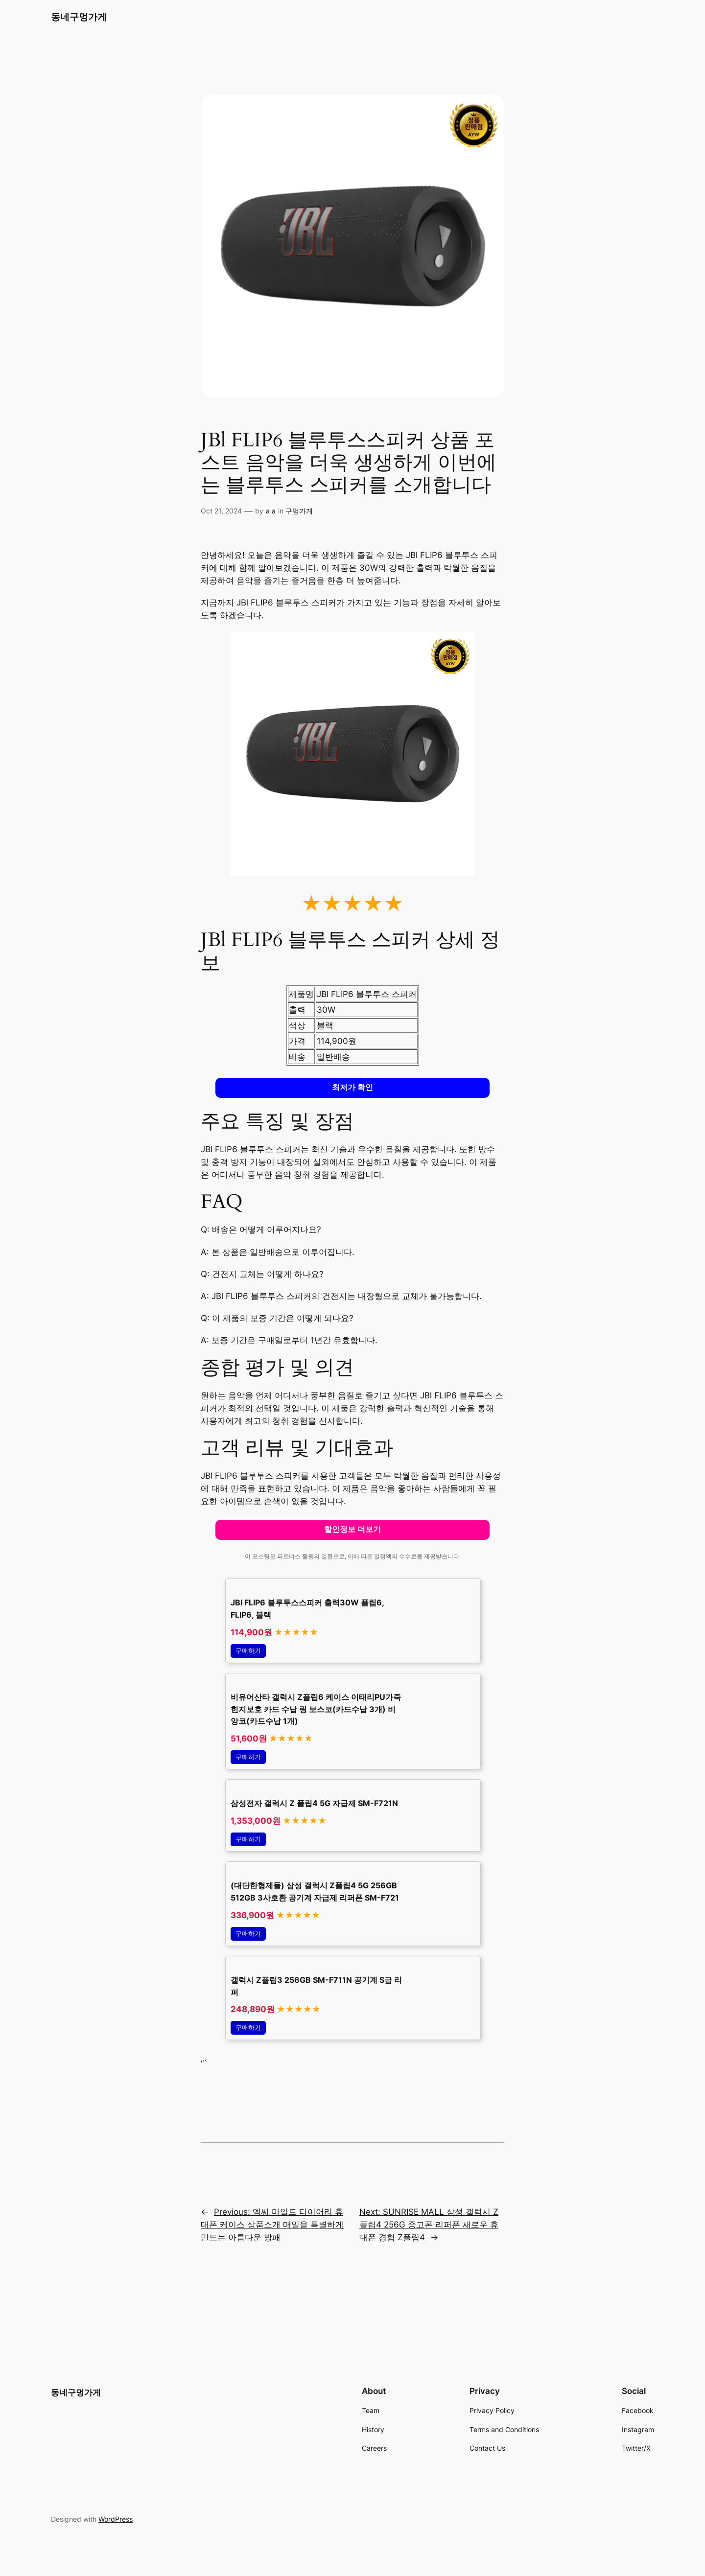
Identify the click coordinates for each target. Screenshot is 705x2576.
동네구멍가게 (79, 17)
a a (271, 511)
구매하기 (248, 1650)
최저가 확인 (352, 1087)
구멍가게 (299, 511)
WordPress (115, 2519)
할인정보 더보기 (352, 1529)
